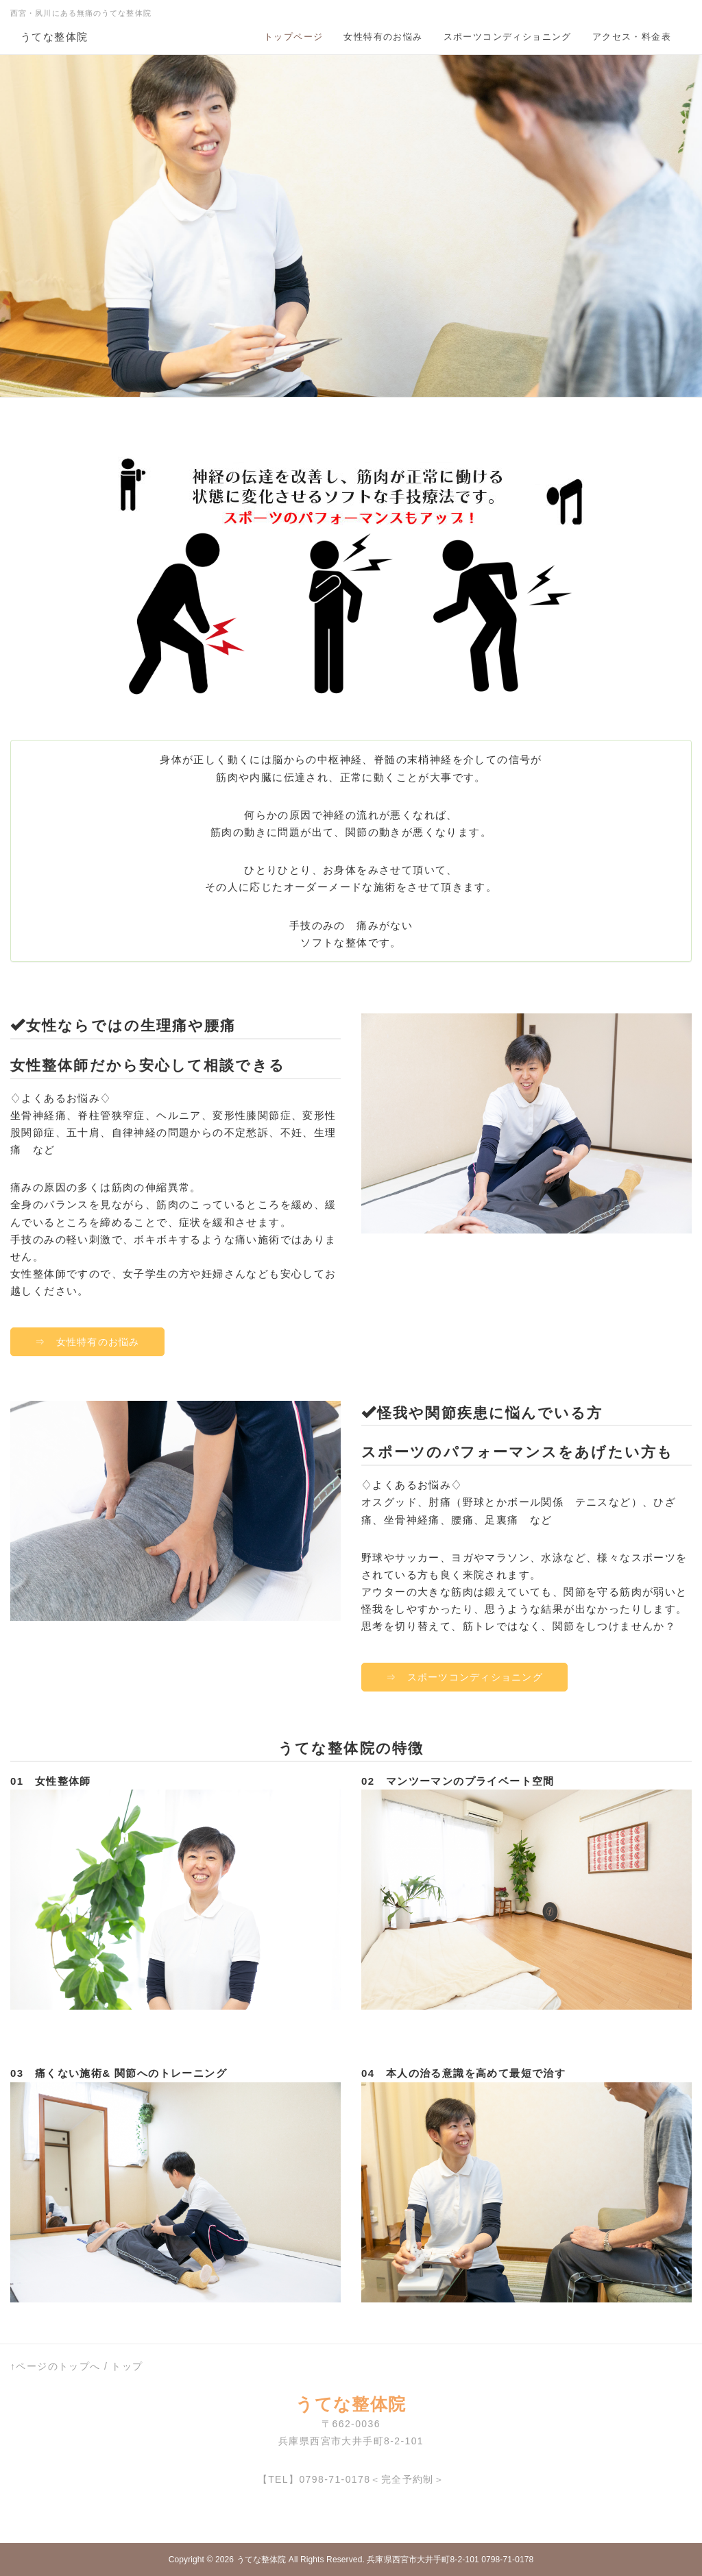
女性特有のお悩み (382, 37)
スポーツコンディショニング (508, 37)
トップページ (293, 37)
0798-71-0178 (334, 2479)
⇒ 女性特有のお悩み (87, 1341)
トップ (127, 2366)
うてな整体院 (54, 37)
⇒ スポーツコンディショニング (464, 1677)
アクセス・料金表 (631, 37)
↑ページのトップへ (55, 2366)
